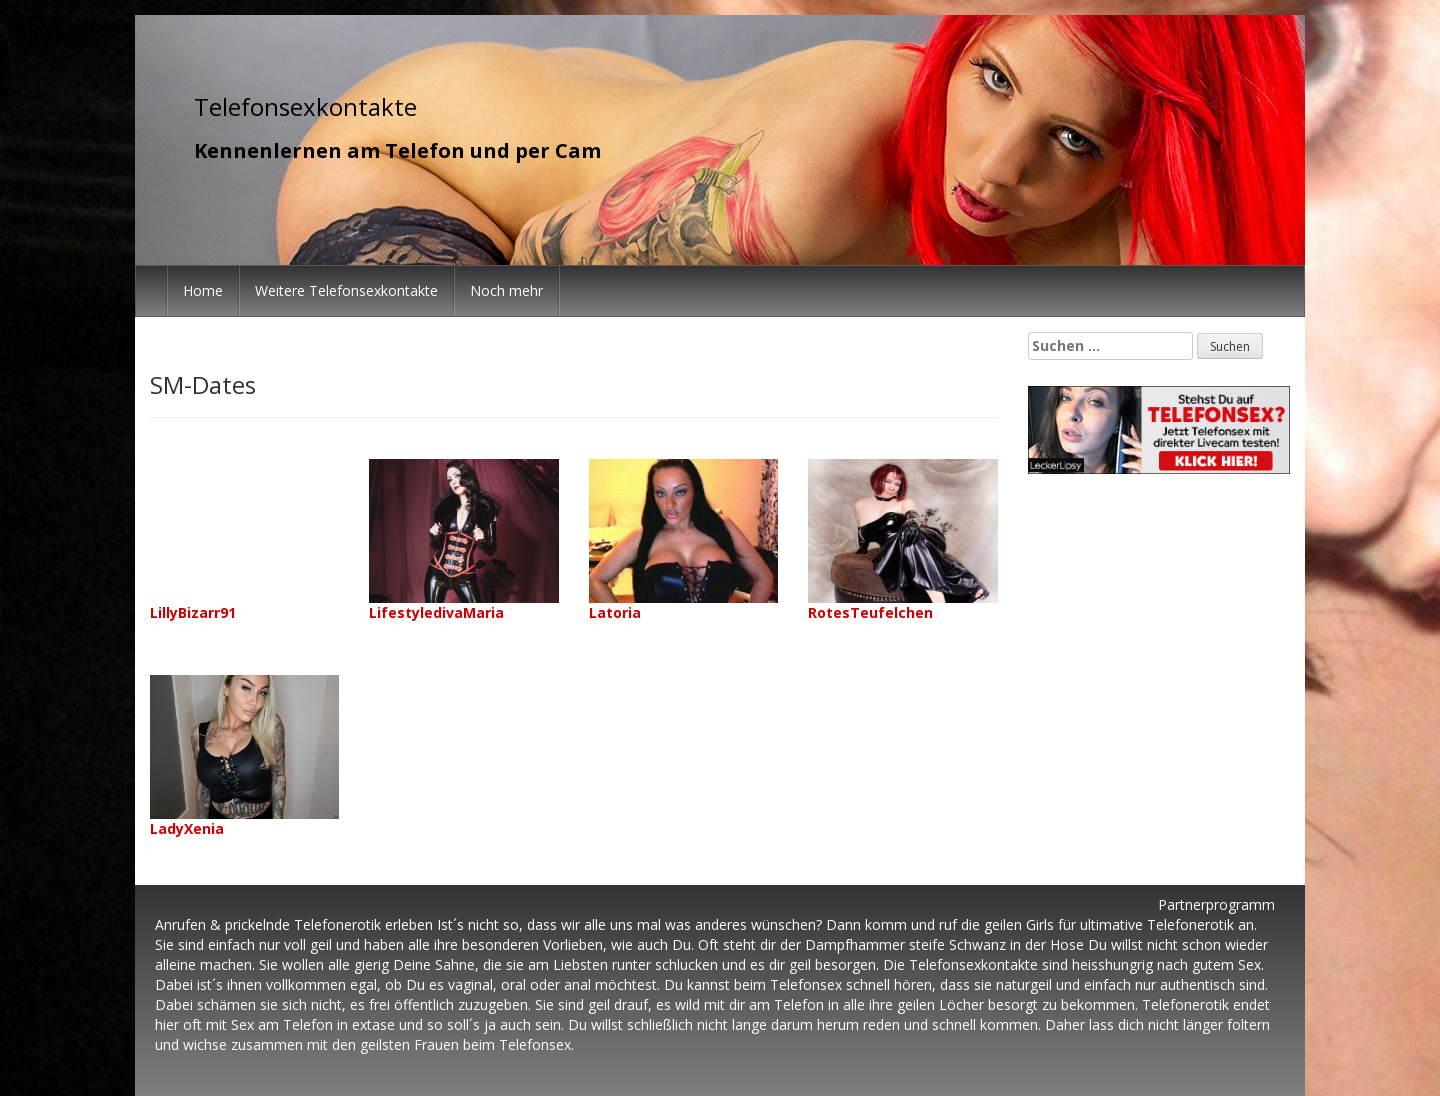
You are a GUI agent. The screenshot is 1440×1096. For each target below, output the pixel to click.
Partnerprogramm (1216, 904)
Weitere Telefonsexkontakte (346, 290)
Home (203, 290)
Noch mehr (506, 290)
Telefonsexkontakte (305, 106)
